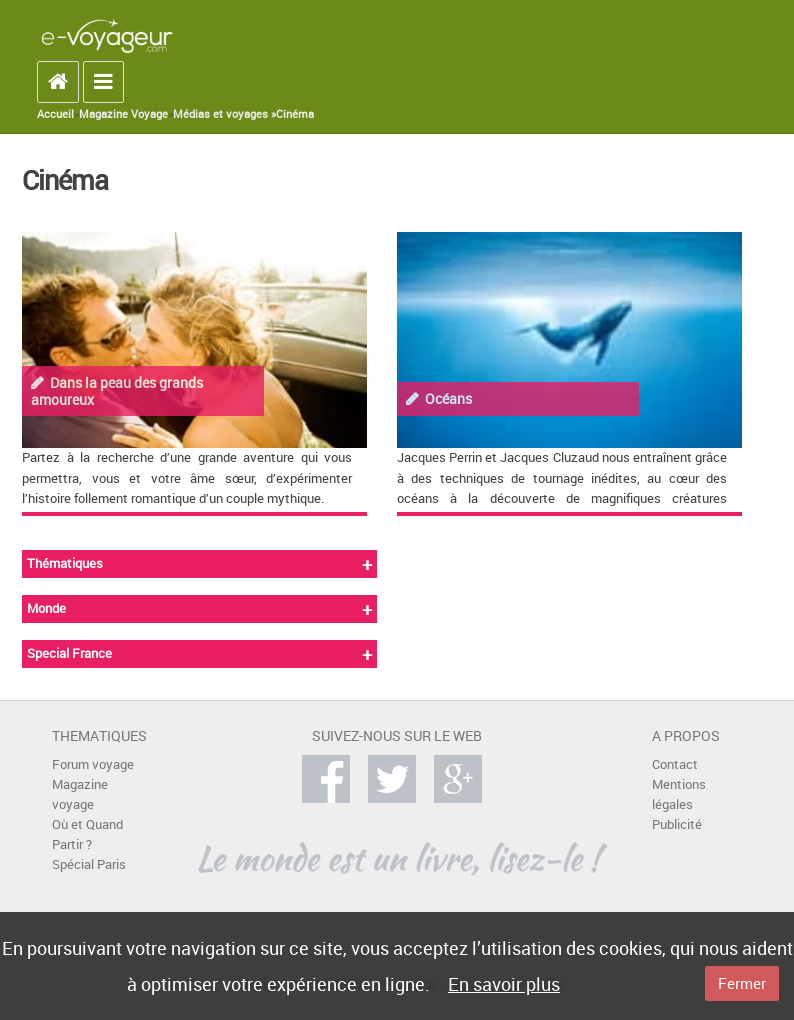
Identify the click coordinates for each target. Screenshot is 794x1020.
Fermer (742, 983)
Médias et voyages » (224, 114)
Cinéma (295, 114)
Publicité (677, 824)
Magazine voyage (80, 794)
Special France (69, 653)
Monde (46, 608)
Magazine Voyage (123, 114)
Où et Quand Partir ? (87, 834)
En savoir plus (504, 984)
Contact (675, 764)
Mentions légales (679, 794)
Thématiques (65, 563)
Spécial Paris (89, 864)
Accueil (55, 114)
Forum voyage (93, 764)
